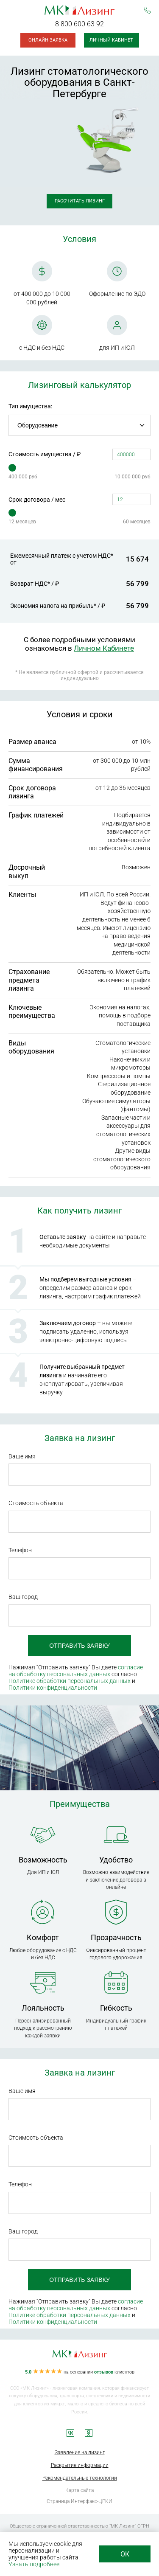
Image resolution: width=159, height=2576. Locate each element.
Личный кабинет (111, 40)
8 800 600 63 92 (79, 24)
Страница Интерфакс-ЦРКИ (79, 2501)
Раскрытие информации (80, 2465)
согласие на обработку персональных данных (75, 1670)
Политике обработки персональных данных (69, 1680)
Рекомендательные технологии (79, 2478)
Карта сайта (79, 2490)
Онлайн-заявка (47, 40)
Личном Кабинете (104, 648)
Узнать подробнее (33, 2564)
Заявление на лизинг (80, 2452)
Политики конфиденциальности (52, 1687)
